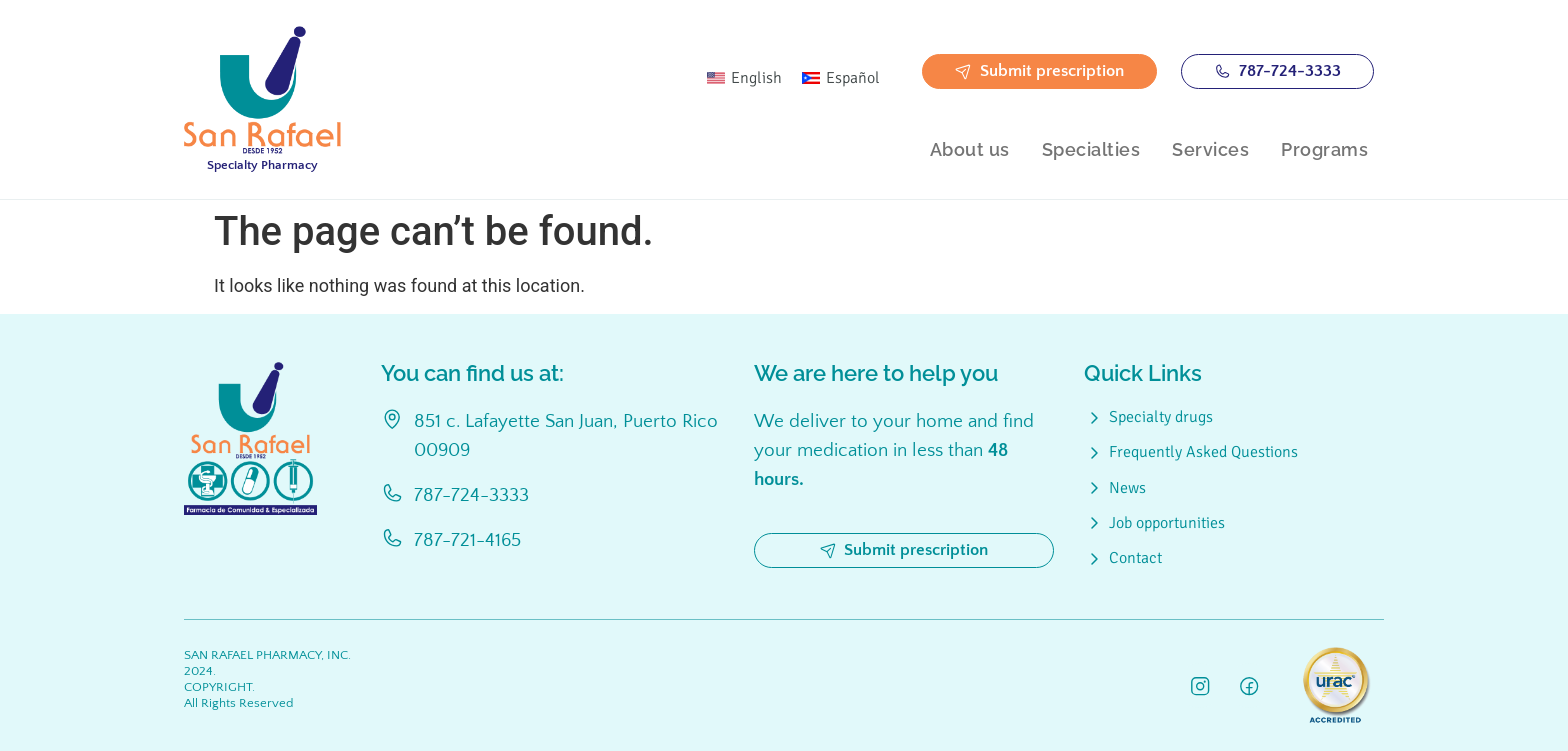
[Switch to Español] (841, 78)
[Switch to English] (744, 78)
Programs (1324, 149)
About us (970, 149)
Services (1210, 149)
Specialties (1091, 149)
